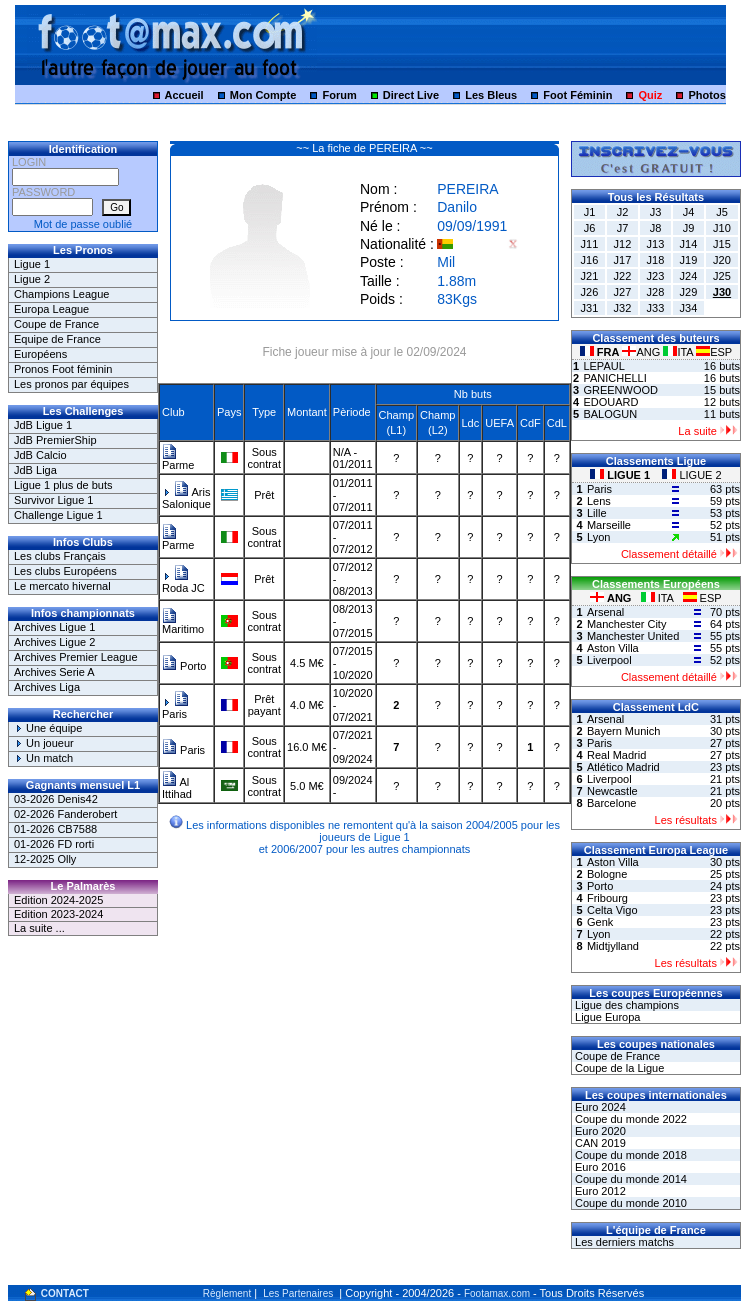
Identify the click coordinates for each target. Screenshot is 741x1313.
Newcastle (612, 791)
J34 (689, 308)
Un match (43, 758)
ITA (679, 352)
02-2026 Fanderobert (65, 814)
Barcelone (612, 803)
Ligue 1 (32, 264)
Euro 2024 (599, 1107)
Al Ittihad (177, 788)
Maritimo (183, 624)
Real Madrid (616, 755)
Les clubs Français (60, 556)
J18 (656, 260)
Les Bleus (491, 95)
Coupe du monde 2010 (629, 1203)
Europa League (51, 309)
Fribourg (607, 898)
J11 (590, 244)
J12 (623, 244)
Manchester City (626, 624)
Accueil (184, 95)
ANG (642, 352)
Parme (178, 460)
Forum (340, 95)
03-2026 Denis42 (56, 799)
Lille (597, 513)
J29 (689, 292)
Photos (706, 95)
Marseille (609, 525)
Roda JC (183, 582)
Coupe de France (56, 324)
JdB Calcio (40, 455)
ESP (714, 352)
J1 (590, 212)
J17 (623, 260)
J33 (656, 308)
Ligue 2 (32, 279)
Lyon (598, 537)
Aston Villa (613, 648)
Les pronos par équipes (71, 384)
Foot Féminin (577, 95)
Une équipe (48, 728)
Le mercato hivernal (62, 586)
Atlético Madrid (623, 767)
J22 (623, 276)
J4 (689, 212)
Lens (599, 501)
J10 (722, 228)
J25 (722, 276)
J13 (656, 244)
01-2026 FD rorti (54, 844)
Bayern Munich (623, 731)
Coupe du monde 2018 (629, 1155)
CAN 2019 (599, 1143)
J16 (590, 260)
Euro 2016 (599, 1167)
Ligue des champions (625, 1005)
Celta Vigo (612, 910)
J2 (623, 212)
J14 (689, 244)
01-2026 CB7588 (55, 829)
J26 (590, 292)
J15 (722, 244)
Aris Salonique (186, 498)
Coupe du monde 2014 (629, 1179)
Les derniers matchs (623, 1242)
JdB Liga (35, 470)
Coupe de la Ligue (618, 1068)
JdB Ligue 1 (43, 425)
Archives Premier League (76, 657)
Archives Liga (47, 687)
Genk (600, 922)
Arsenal (605, 612)
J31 (590, 308)
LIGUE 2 (691, 475)
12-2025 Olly (45, 859)
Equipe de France (57, 339)
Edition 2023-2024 (58, 914)
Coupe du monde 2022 (629, 1119)
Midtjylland (613, 946)
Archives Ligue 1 (54, 627)
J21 (590, 276)
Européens (40, 354)
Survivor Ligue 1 (54, 500)
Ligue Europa (606, 1017)
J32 (623, 308)
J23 (656, 276)
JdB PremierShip (55, 440)
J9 (689, 228)
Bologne (607, 874)
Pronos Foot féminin (63, 369)
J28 (656, 292)
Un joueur (44, 743)
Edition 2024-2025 (58, 900)
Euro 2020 (599, 1131)
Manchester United (633, 636)
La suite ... (39, 928)
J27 (623, 292)
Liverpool (609, 660)
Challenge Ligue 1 (58, 515)
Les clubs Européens (65, 571)
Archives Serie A (54, 672)
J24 (689, 276)
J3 (656, 212)
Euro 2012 (599, 1191)
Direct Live (411, 95)
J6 (590, 228)
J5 (722, 212)
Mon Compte (263, 95)
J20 (722, 260)
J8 (656, 228)
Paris (175, 708)
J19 (689, 260)
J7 (623, 228)
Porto (184, 666)
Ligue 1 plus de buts (63, 485)
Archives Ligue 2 (54, 642)
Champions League (61, 294)
